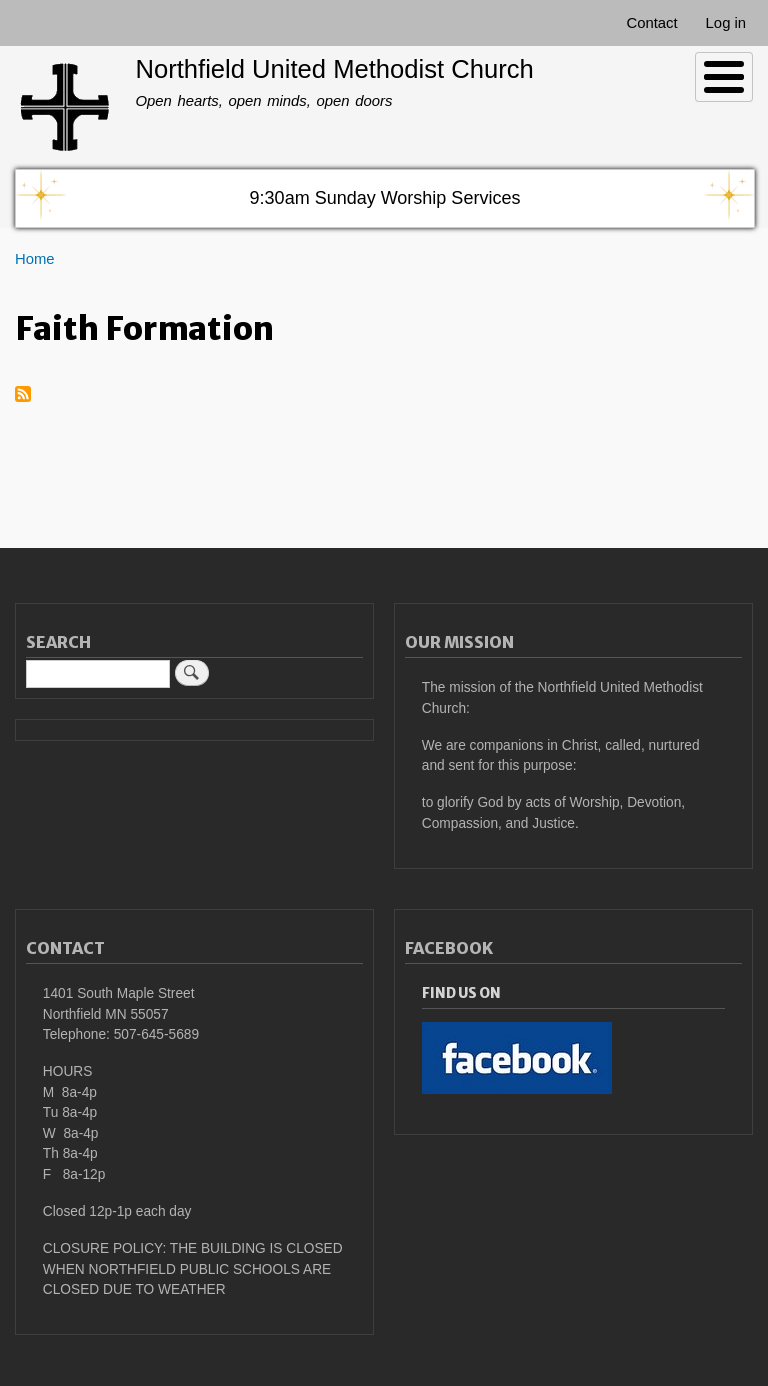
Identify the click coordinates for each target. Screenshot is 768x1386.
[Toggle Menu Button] (724, 77)
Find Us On (461, 993)
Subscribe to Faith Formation (23, 395)
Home (35, 259)
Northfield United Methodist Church (334, 69)
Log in (726, 23)
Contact (651, 23)
